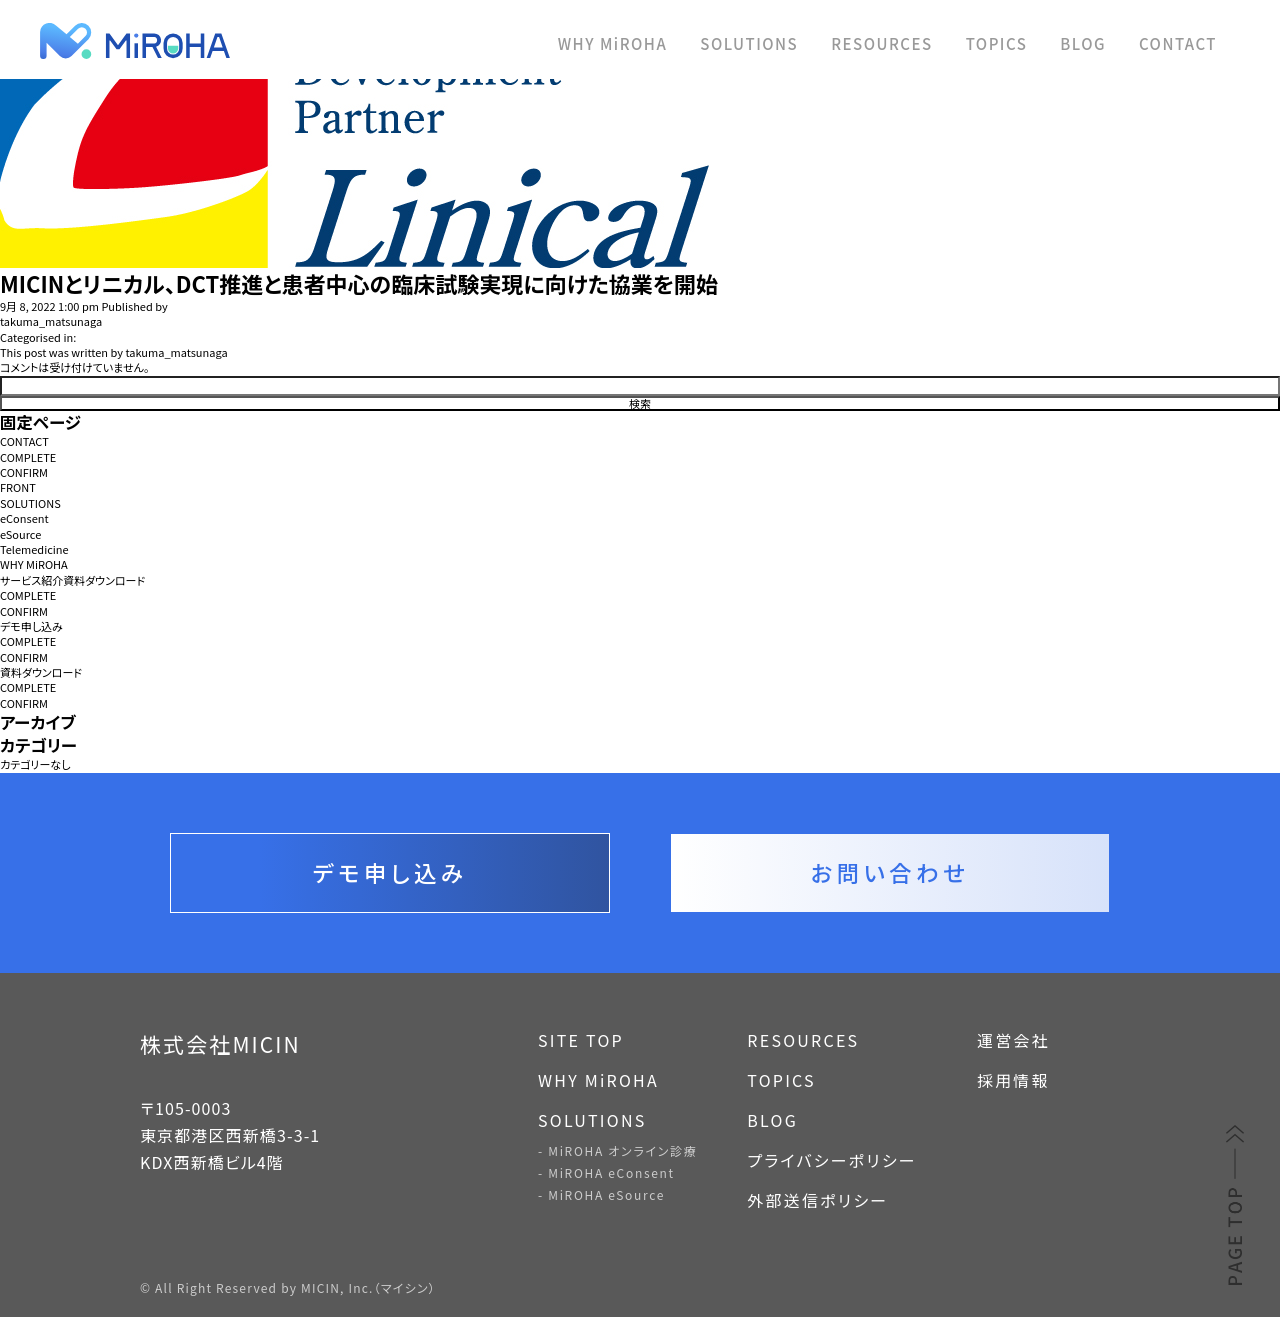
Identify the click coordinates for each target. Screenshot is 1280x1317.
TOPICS (997, 43)
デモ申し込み (31, 626)
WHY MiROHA (613, 43)
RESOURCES (881, 43)
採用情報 (1013, 1080)
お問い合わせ (890, 872)
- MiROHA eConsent (606, 1172)
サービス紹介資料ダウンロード (72, 580)
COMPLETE (28, 457)
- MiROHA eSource (601, 1194)
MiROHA (230, 41)
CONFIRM (24, 472)
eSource (20, 534)
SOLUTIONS (749, 43)
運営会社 (1013, 1040)
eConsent (24, 518)
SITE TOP (581, 1040)
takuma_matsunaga (51, 321)
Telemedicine (34, 549)
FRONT (18, 487)
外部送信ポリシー (817, 1200)
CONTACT (1178, 43)
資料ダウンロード (41, 672)
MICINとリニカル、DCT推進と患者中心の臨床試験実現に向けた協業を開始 (359, 283)
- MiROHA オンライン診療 (617, 1150)
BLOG (1083, 43)
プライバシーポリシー (832, 1160)
